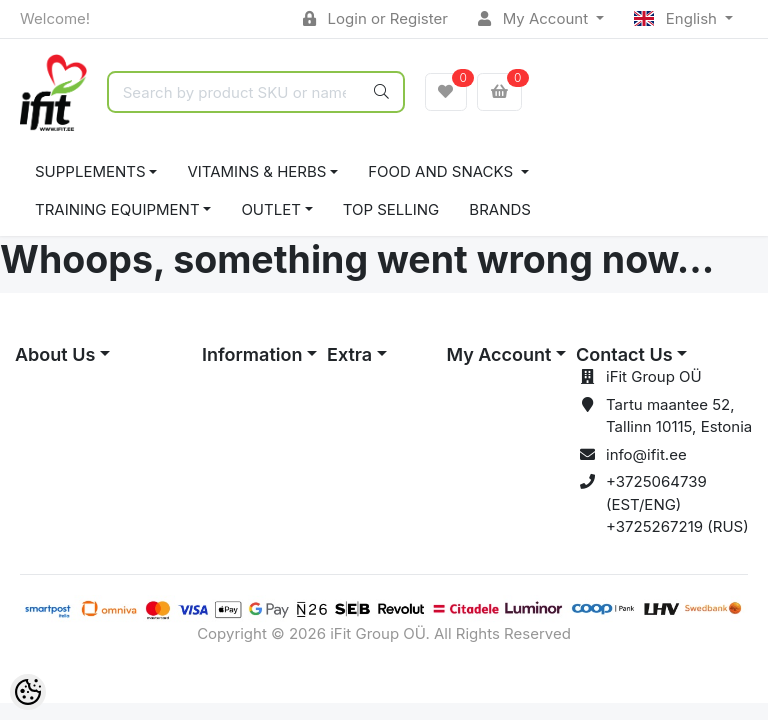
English (677, 18)
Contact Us (624, 354)
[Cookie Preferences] (28, 692)
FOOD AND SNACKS (442, 171)
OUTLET (271, 209)
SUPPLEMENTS (90, 171)
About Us (55, 354)
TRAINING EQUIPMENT (117, 209)
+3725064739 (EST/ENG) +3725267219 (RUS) (677, 504)
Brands (500, 209)
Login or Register (375, 18)
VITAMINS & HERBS (256, 171)
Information (252, 354)
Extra (349, 354)
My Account (535, 18)
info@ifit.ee (646, 454)
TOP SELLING (391, 209)
